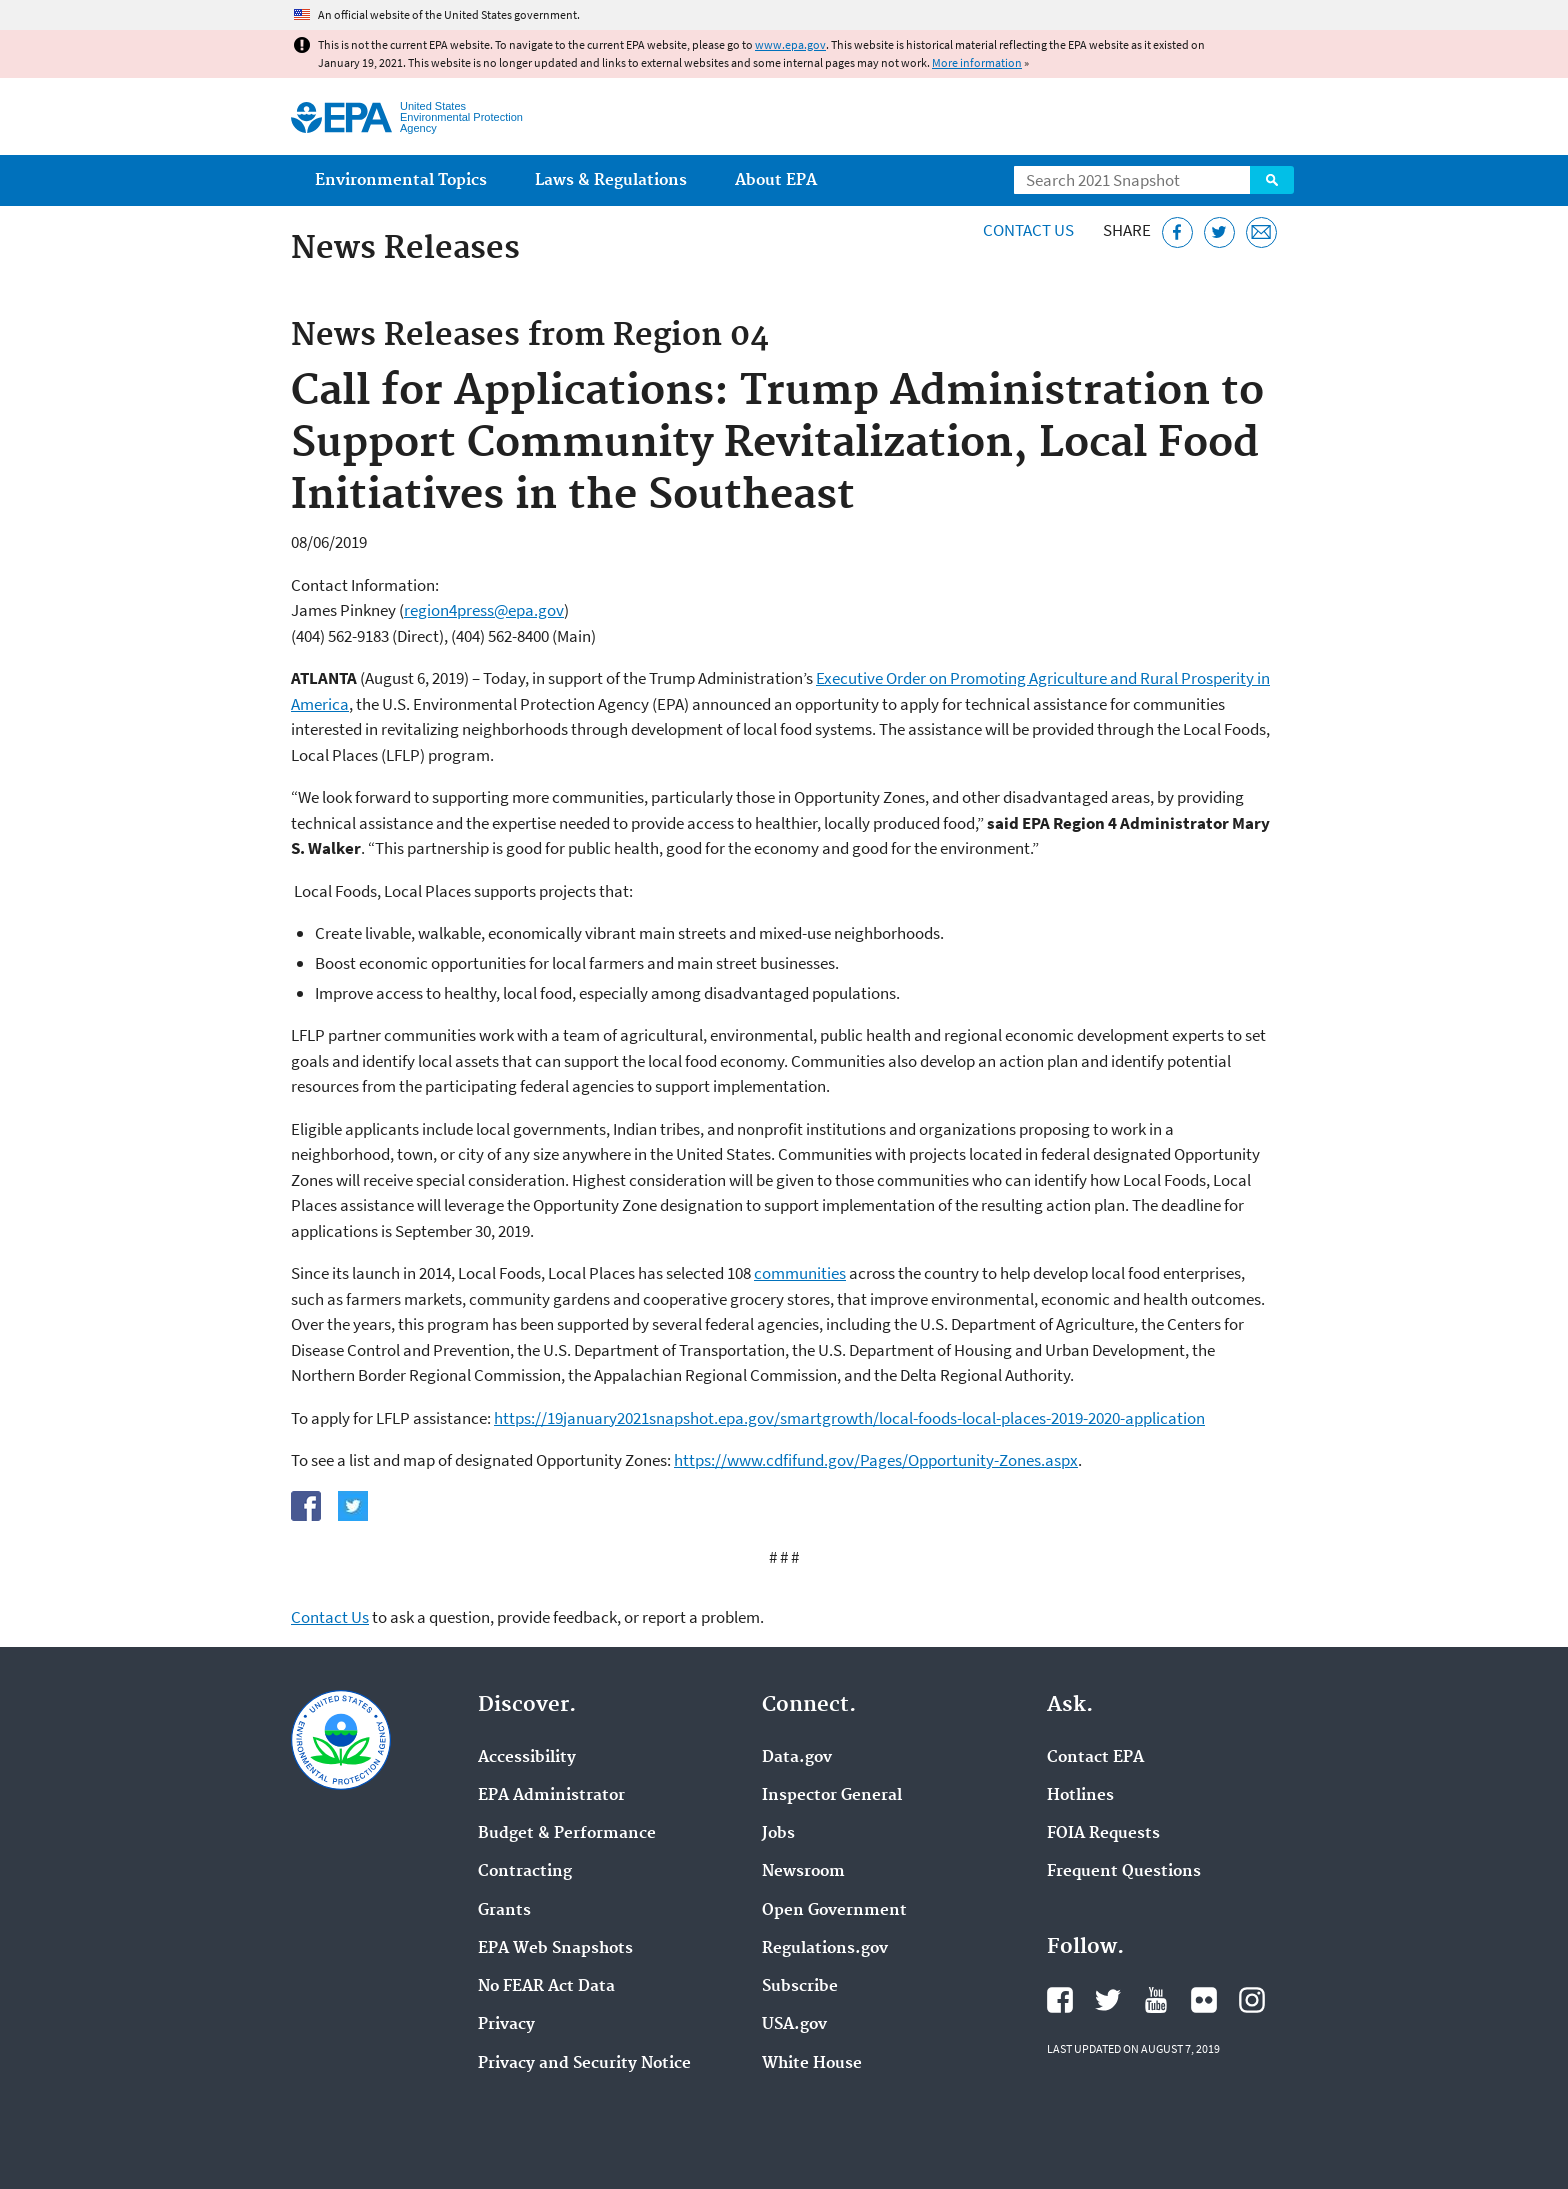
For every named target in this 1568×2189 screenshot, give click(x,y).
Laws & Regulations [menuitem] (611, 180)
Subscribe (800, 1987)
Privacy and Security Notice (584, 2064)
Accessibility (527, 1758)
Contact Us (1028, 230)
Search (1272, 180)
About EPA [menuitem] (776, 180)
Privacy (506, 2025)
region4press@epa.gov (484, 610)
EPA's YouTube (1156, 2000)
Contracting (525, 1872)
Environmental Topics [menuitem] (401, 180)
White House (812, 2064)
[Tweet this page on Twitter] (1219, 232)
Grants (504, 1911)
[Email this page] (1261, 232)
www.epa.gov (790, 44)
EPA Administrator (551, 1796)
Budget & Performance (567, 1834)
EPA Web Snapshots (555, 1949)
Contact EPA (1095, 1758)
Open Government (834, 1911)
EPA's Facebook (1060, 2000)
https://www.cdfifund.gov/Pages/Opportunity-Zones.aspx (876, 1460)
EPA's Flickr (1204, 2000)
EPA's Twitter (1108, 2000)
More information (977, 62)
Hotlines (1080, 1796)
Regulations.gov (825, 1949)
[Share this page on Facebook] (1177, 232)
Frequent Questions (1124, 1872)
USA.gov (794, 2025)
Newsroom (803, 1872)
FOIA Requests (1103, 1834)
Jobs (778, 1834)
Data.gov (797, 1758)
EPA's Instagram (1252, 2000)
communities (800, 1273)
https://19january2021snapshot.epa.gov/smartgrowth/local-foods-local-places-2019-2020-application (849, 1418)
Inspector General (832, 1796)
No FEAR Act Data (546, 1987)
